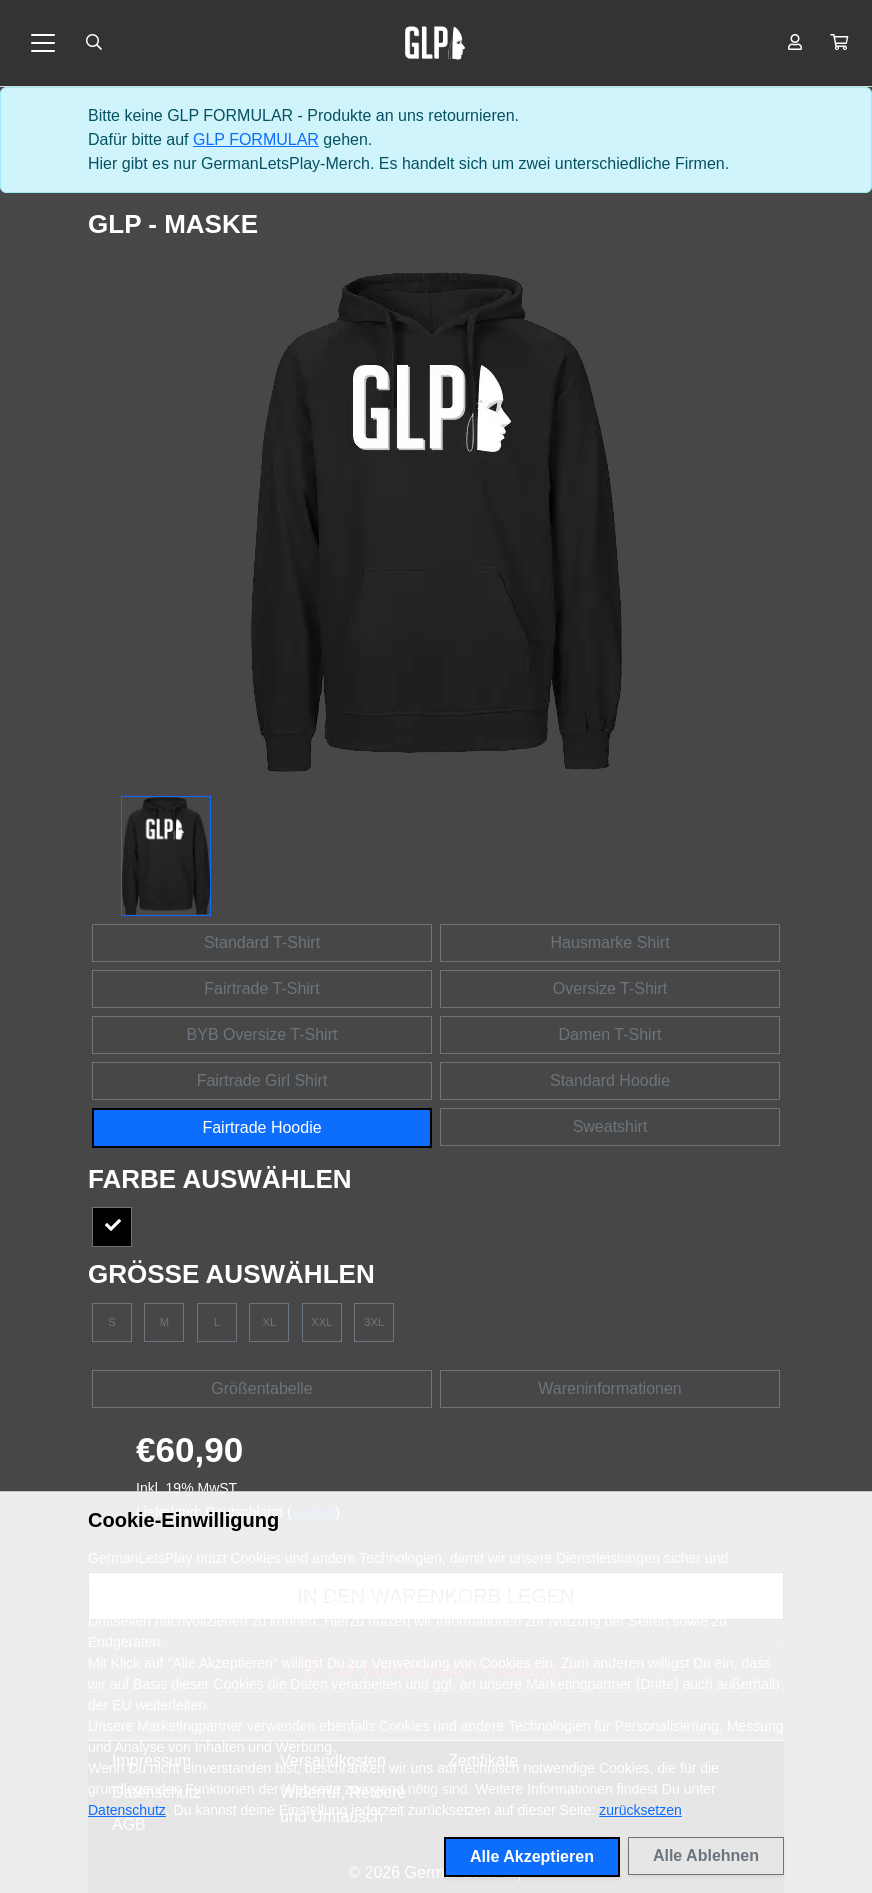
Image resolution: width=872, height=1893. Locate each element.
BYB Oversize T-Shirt (262, 1034)
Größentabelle (261, 1388)
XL (270, 1322)
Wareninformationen (609, 1388)
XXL (321, 1322)
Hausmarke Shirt (609, 942)
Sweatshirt (610, 1126)
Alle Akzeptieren (532, 1856)
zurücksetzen (640, 1810)
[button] (839, 43)
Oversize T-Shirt (610, 988)
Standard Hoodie (610, 1080)
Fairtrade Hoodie (261, 1127)
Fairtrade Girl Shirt (262, 1080)
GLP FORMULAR (256, 139)
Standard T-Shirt (262, 942)
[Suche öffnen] (94, 43)
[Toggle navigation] (43, 43)
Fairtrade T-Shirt (261, 988)
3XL (374, 1322)
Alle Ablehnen (706, 1855)
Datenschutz (127, 1810)
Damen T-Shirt (610, 1034)
